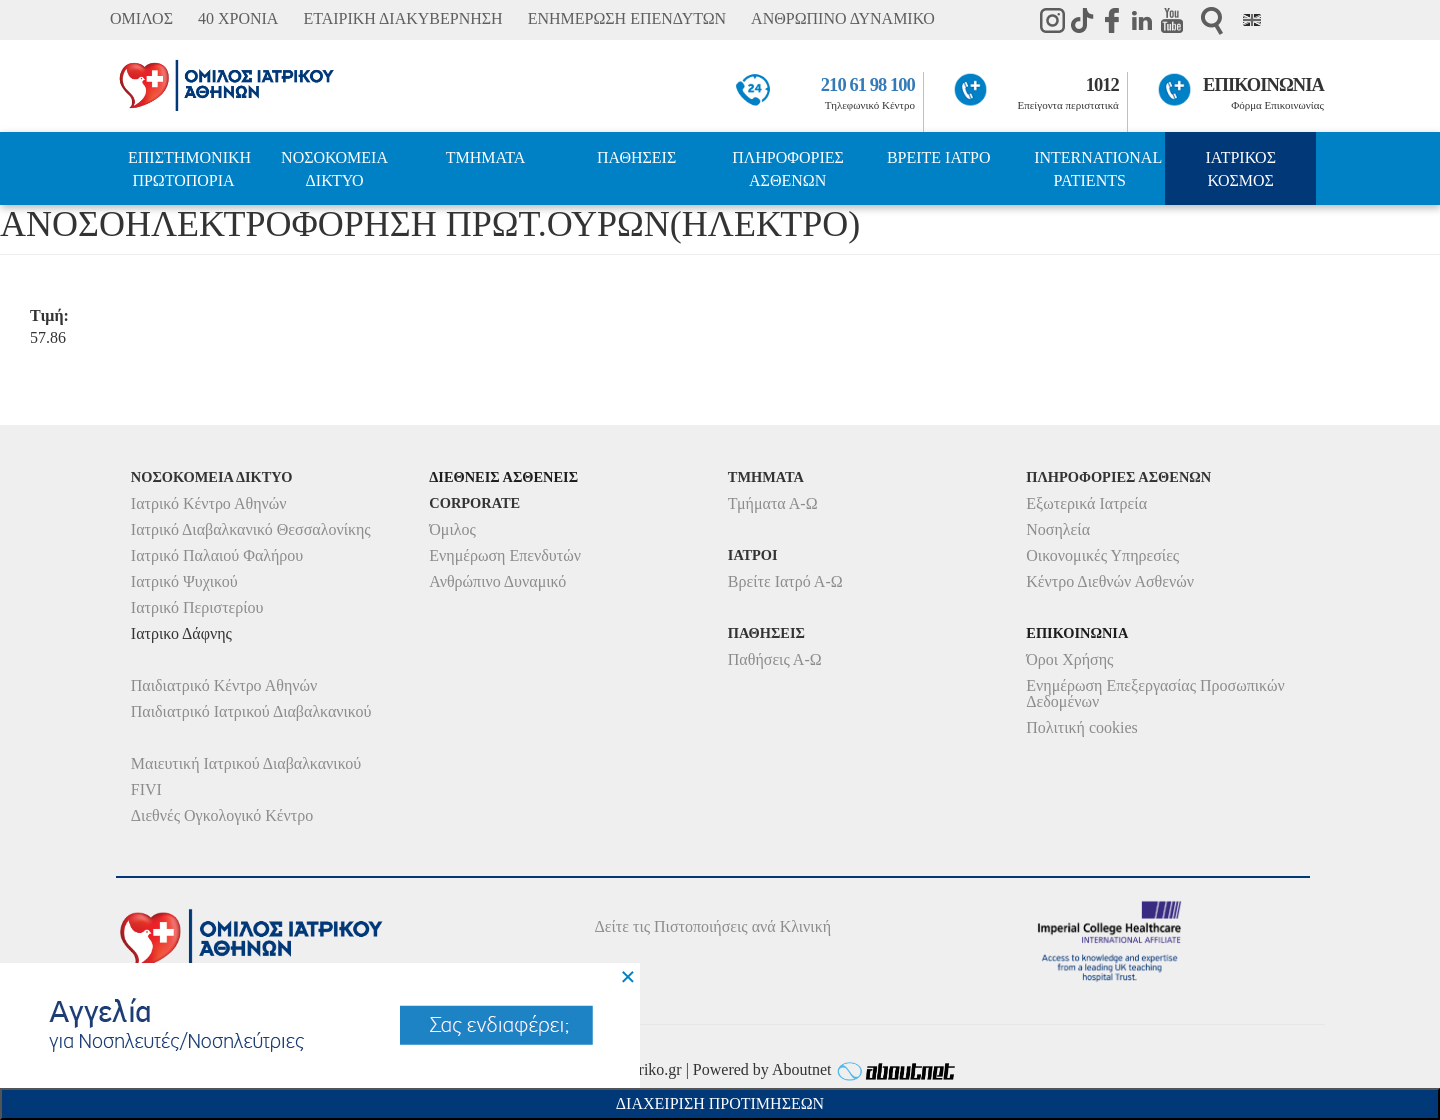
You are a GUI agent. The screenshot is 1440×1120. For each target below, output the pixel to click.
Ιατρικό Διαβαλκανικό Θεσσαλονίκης (251, 529)
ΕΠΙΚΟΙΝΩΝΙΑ (1263, 85)
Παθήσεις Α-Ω (775, 659)
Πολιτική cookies (1081, 727)
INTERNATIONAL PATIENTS (1098, 169)
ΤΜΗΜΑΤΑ (486, 157)
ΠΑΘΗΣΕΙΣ (636, 157)
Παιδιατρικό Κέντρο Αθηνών (224, 685)
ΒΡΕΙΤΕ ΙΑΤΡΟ (939, 157)
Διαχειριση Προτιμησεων (720, 1103)
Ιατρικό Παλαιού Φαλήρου (217, 555)
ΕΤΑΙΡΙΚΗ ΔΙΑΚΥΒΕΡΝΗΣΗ (402, 18)
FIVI (146, 789)
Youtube (1172, 20)
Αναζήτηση (1212, 20)
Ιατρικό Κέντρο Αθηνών (209, 503)
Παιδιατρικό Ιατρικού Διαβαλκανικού (251, 711)
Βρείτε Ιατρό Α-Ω (785, 581)
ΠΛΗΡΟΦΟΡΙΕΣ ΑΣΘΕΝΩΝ (788, 169)
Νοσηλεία (1058, 529)
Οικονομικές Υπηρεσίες (1102, 555)
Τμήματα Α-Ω (773, 503)
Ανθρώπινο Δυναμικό (497, 581)
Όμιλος (452, 529)
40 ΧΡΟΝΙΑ (238, 18)
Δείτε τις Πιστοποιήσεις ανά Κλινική (713, 926)
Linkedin (1142, 20)
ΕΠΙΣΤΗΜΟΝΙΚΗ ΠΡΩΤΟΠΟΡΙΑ (189, 169)
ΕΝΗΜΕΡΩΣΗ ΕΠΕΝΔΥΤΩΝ (627, 18)
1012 (1102, 85)
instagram (1052, 20)
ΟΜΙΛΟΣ (141, 18)
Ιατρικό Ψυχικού (184, 581)
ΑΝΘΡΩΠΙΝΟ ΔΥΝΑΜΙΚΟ (843, 18)
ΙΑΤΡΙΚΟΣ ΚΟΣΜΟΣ (1241, 169)
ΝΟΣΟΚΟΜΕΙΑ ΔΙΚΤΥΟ (334, 169)
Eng (1252, 20)
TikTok (1082, 20)
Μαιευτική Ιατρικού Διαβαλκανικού (246, 763)
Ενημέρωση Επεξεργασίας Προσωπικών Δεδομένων (1155, 693)
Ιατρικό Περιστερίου (197, 607)
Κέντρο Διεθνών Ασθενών (1110, 581)
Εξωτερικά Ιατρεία (1086, 503)
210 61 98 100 (868, 85)
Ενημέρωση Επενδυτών (505, 555)
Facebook (1112, 20)
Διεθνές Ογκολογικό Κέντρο (222, 815)
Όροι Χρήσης (1069, 659)
